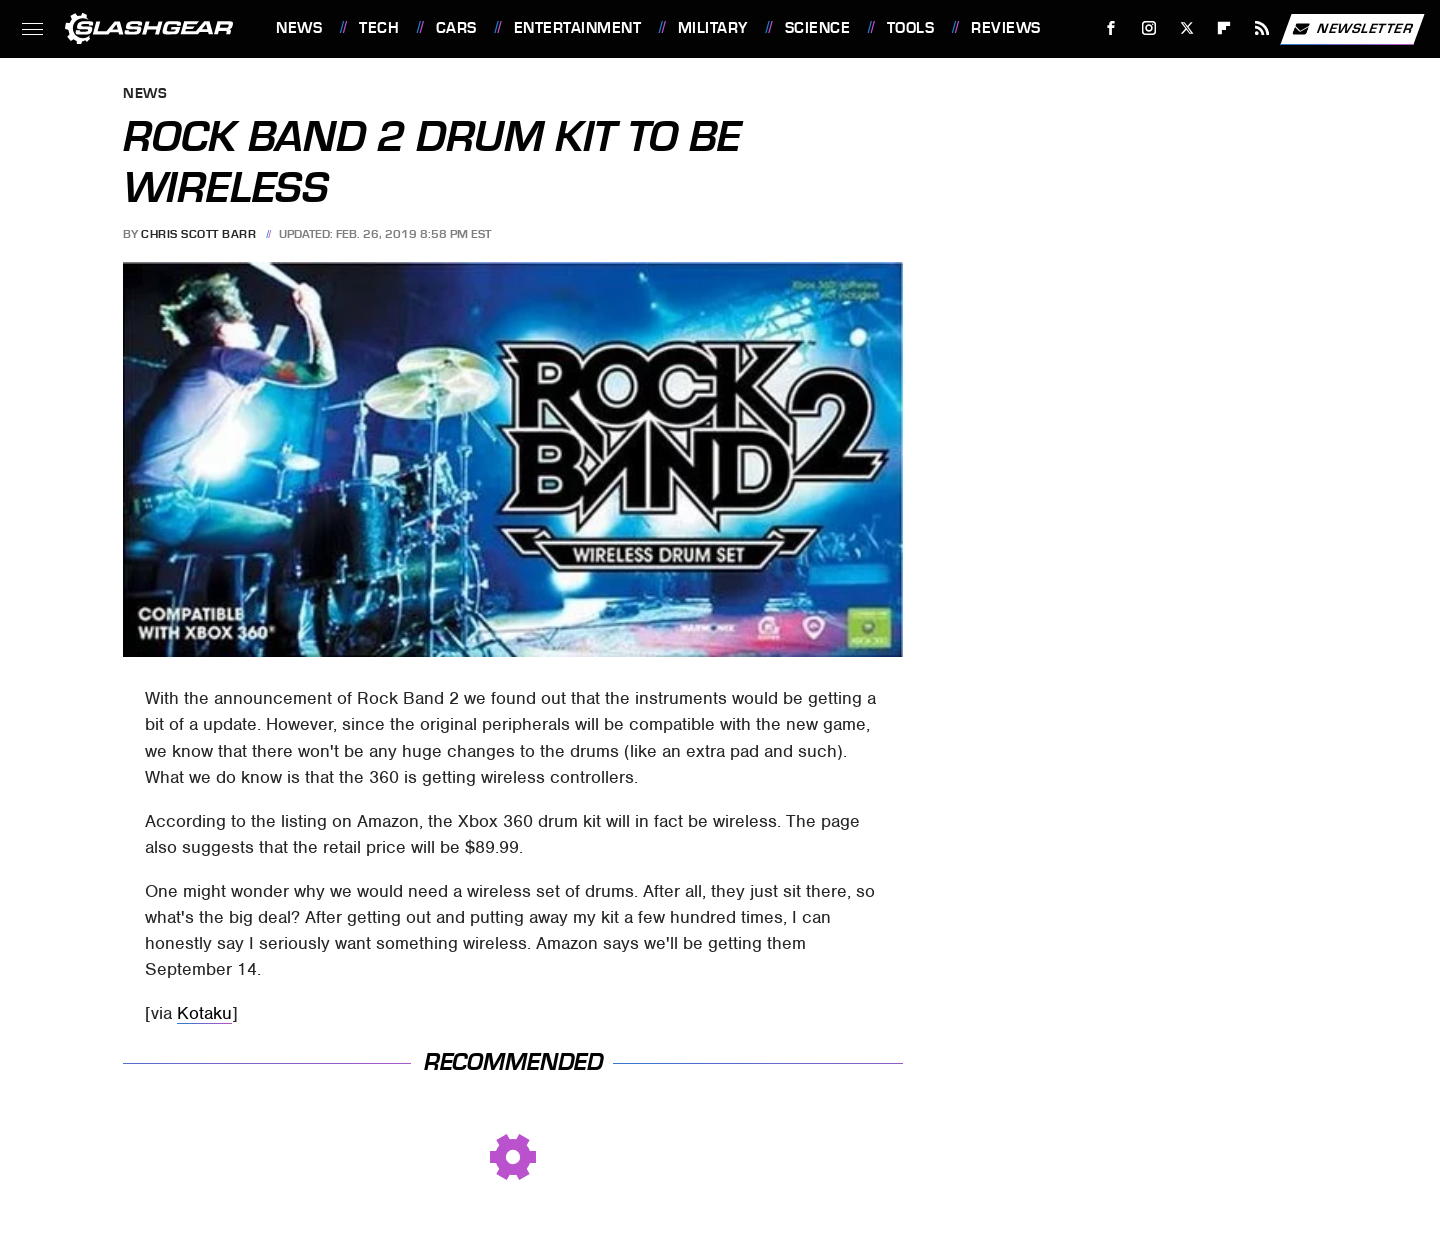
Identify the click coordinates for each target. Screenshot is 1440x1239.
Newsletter (1352, 29)
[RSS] (1262, 28)
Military (713, 28)
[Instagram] (1149, 28)
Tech (379, 28)
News (299, 28)
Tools (911, 28)
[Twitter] (1186, 28)
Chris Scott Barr (198, 234)
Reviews (1006, 28)
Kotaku (204, 1013)
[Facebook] (1111, 28)
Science (818, 28)
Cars (456, 28)
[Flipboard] (1224, 28)
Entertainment (578, 28)
